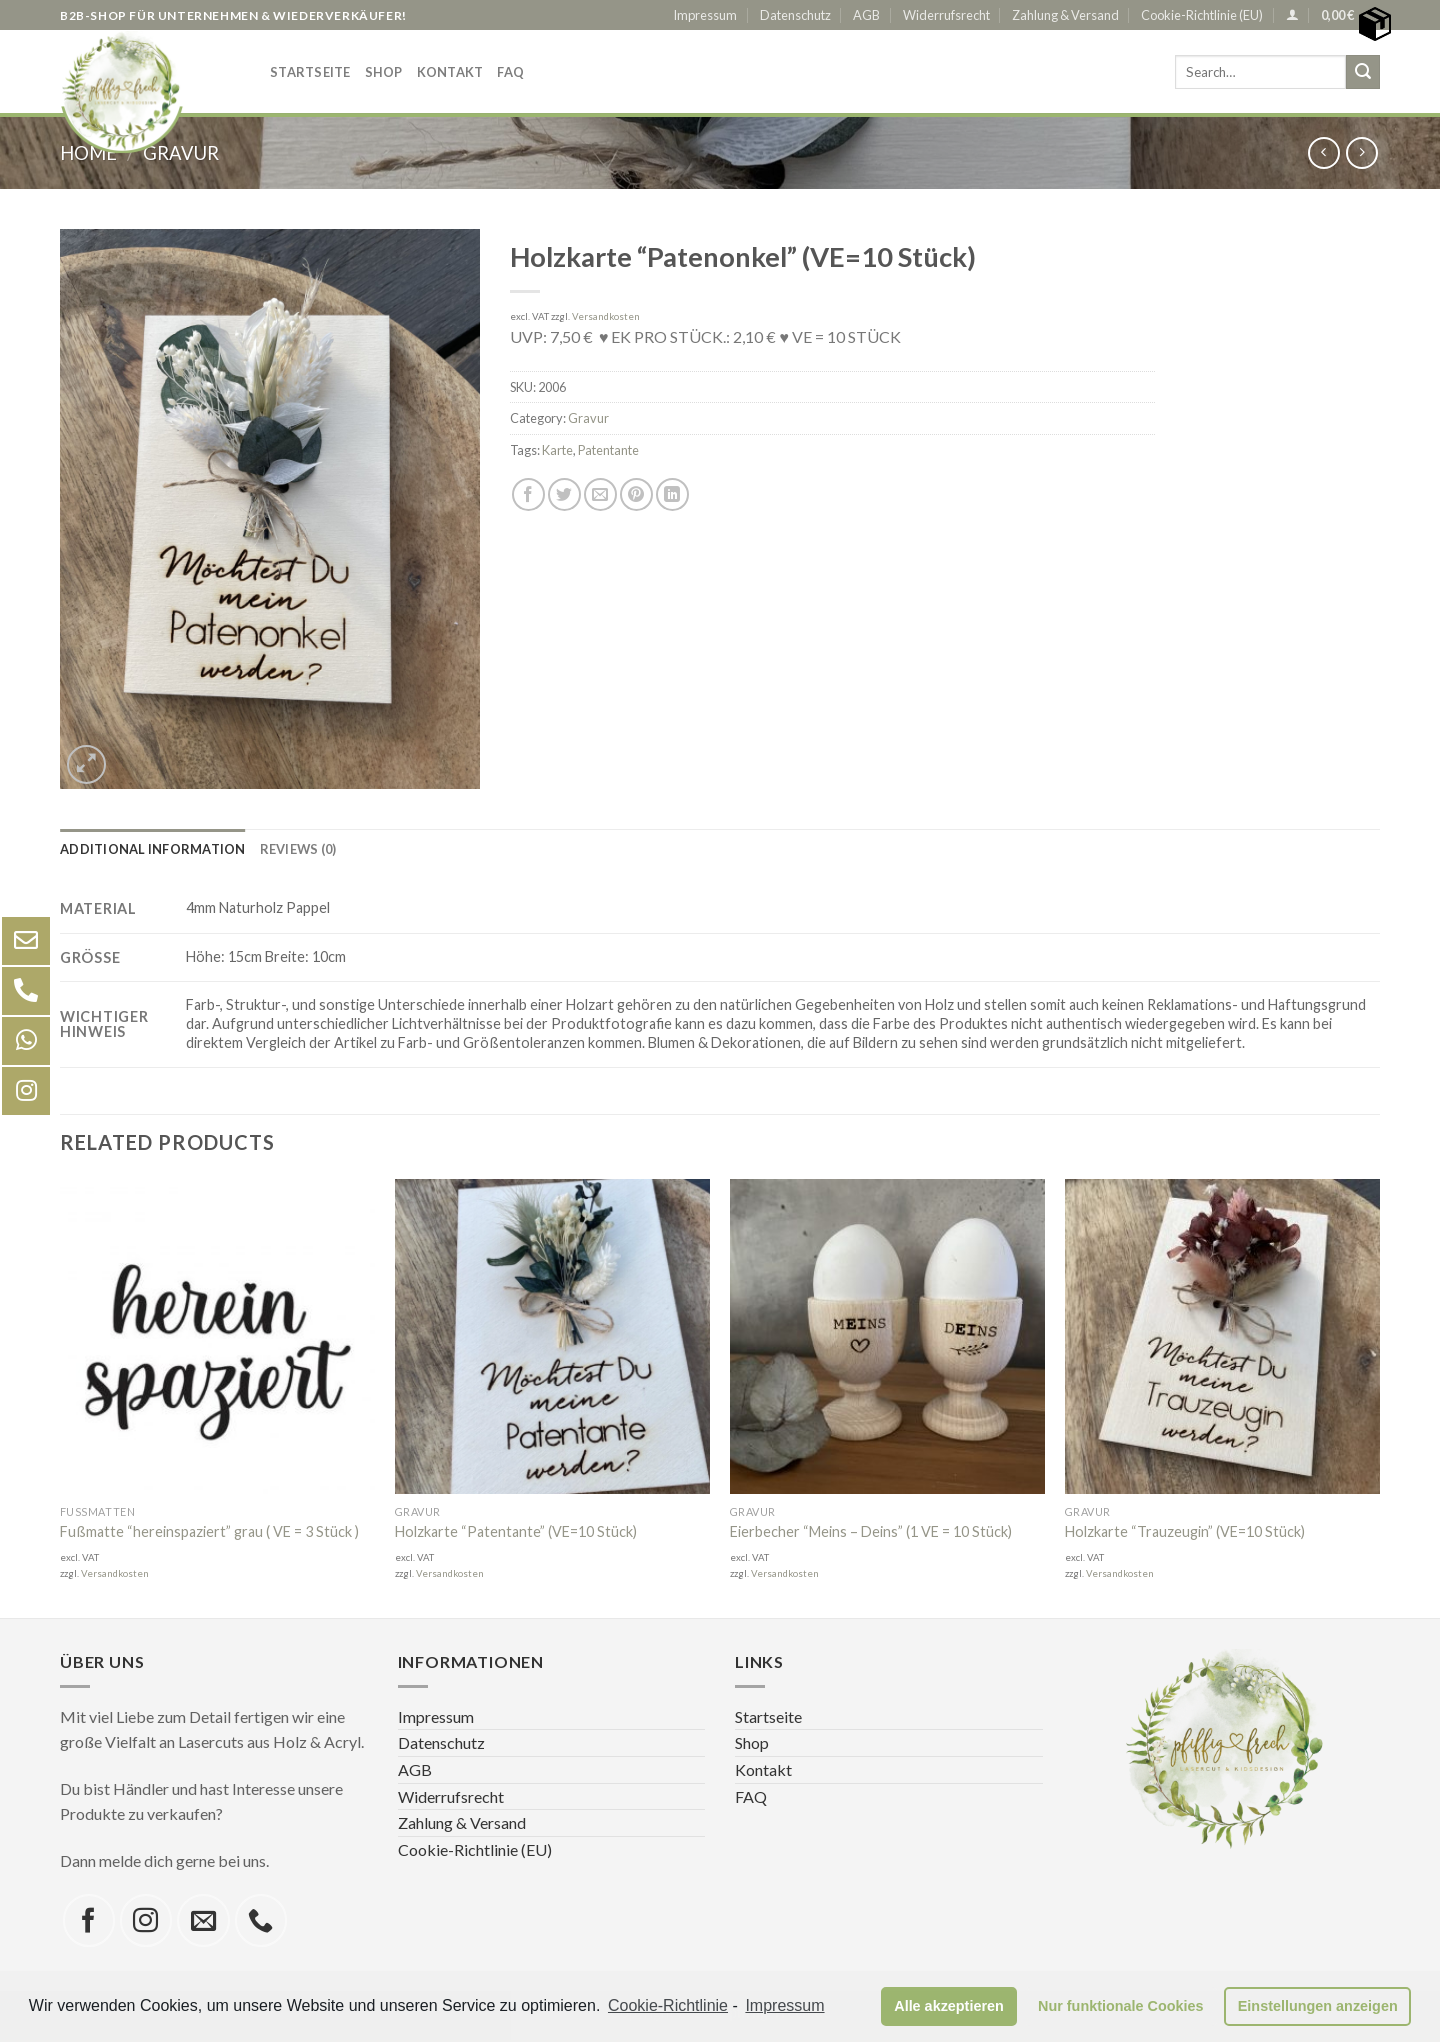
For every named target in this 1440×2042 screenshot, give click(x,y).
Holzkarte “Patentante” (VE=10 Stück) (516, 1531)
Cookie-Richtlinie (668, 2005)
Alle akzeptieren (949, 2006)
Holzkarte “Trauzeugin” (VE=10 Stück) (1185, 1531)
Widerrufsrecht (946, 15)
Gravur (588, 418)
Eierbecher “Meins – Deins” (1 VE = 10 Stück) (871, 1531)
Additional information (153, 849)
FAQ (510, 72)
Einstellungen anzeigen (1318, 2006)
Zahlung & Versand (1065, 15)
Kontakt (450, 72)
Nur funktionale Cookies (1121, 2006)
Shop (384, 72)
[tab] (153, 849)
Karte (557, 450)
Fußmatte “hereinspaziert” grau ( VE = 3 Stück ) (209, 1531)
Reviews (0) (298, 849)
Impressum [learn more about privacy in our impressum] (784, 2005)
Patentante (608, 450)
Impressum (705, 15)
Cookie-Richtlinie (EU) (1202, 15)
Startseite (310, 72)
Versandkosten (606, 316)
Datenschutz (795, 15)
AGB (866, 15)
